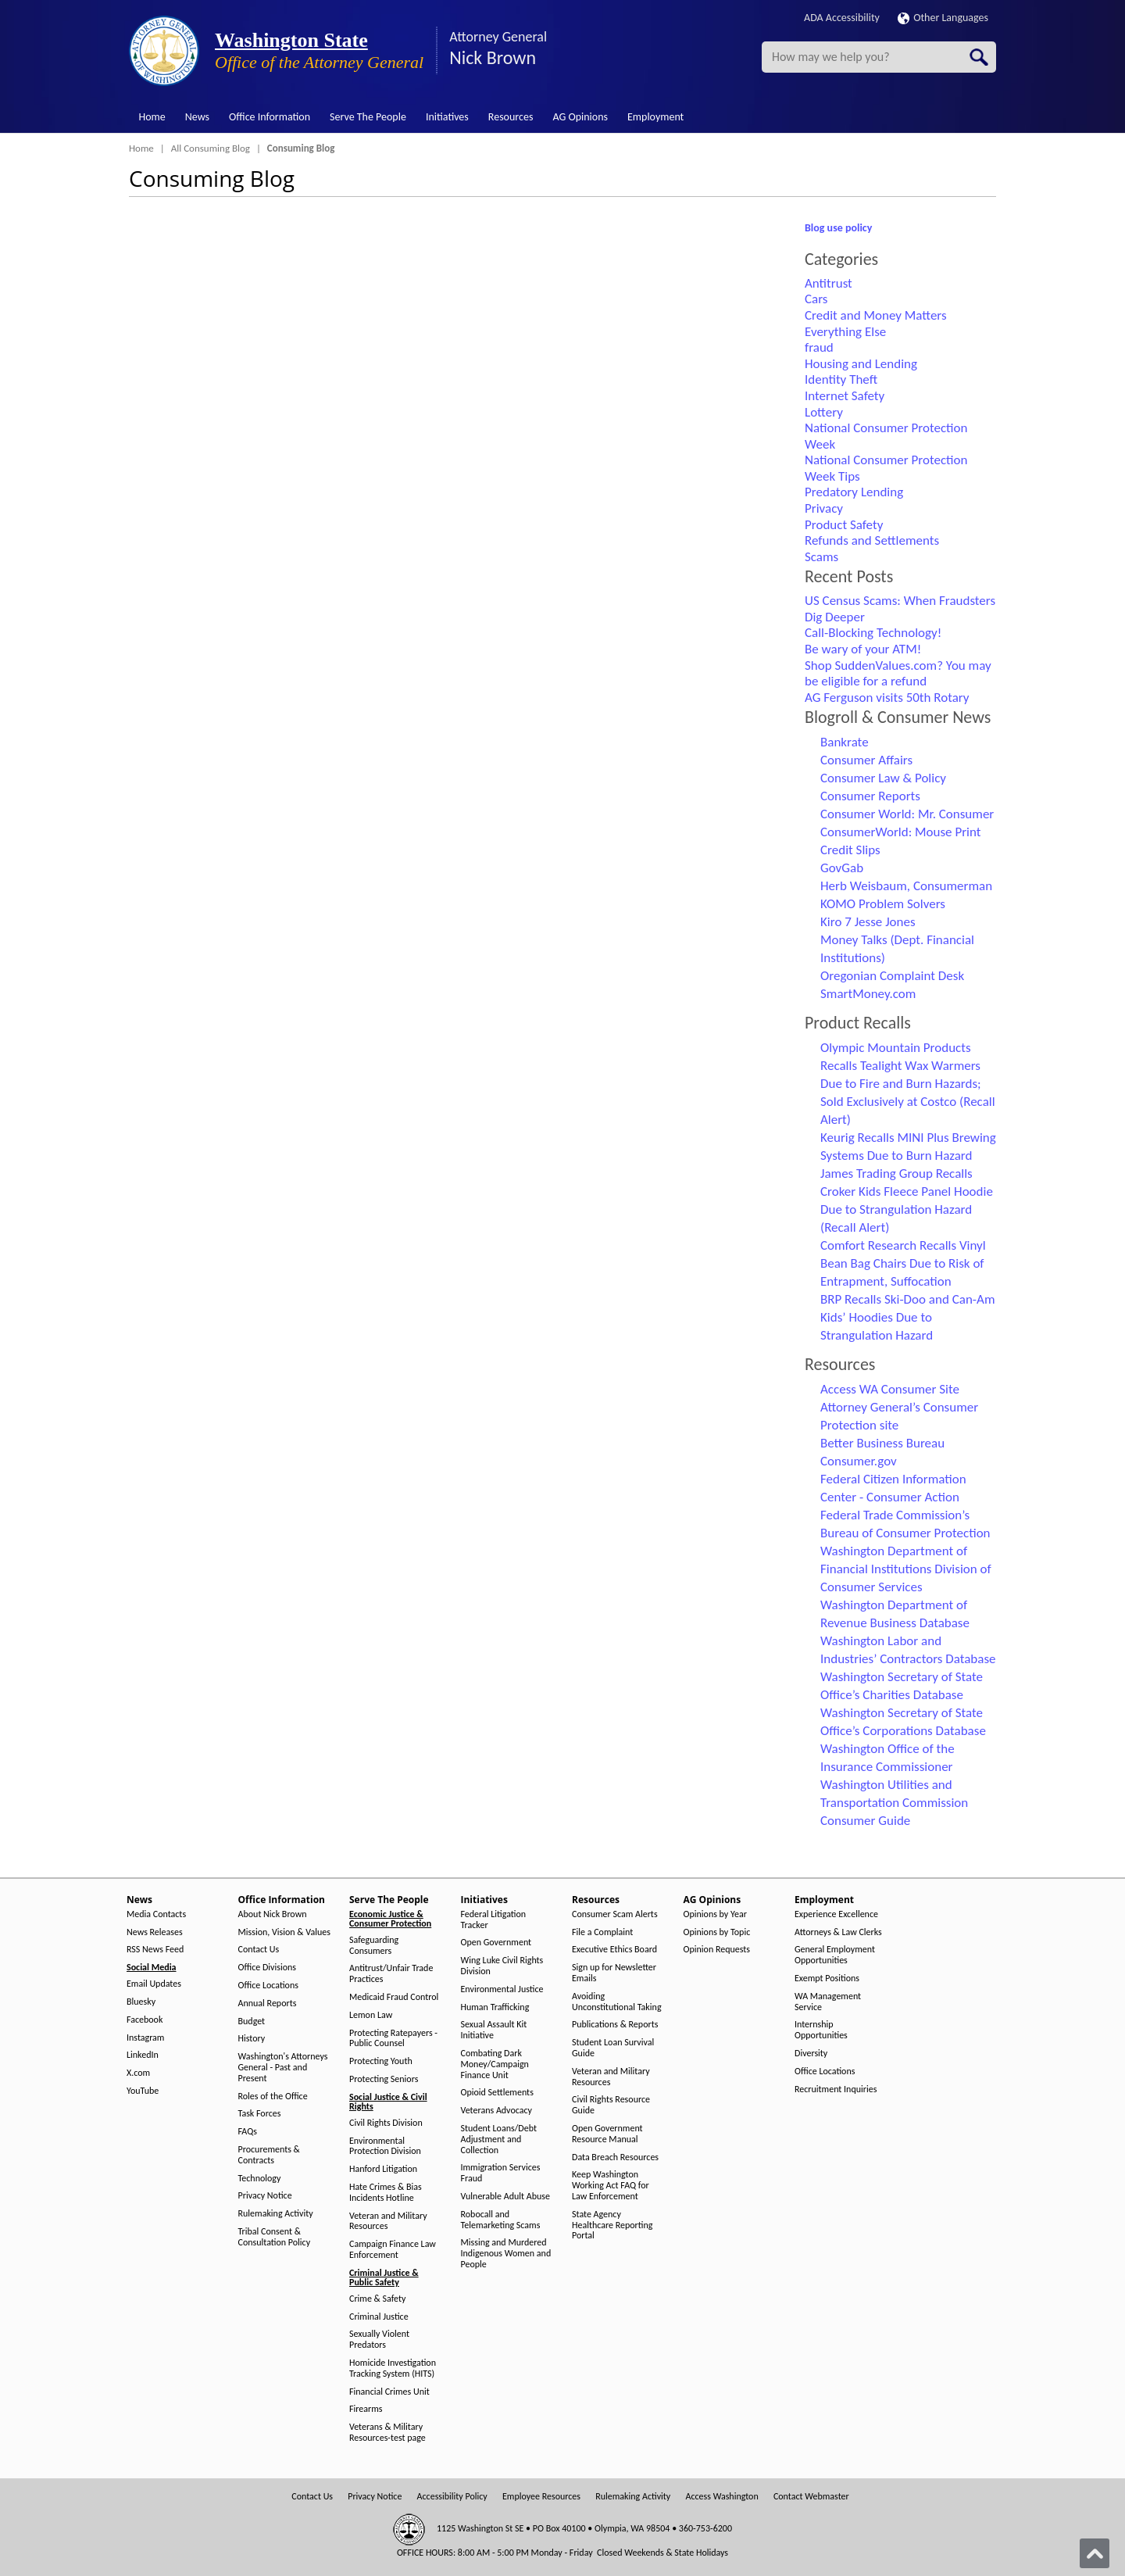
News (197, 116)
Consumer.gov (858, 1461)
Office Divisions (267, 1967)
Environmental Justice (502, 1989)
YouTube (143, 2091)
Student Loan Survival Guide (613, 2048)
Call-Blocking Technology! (873, 632)
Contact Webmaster (811, 2497)
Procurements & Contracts (269, 2155)
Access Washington (721, 2497)
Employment (655, 116)
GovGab (841, 868)
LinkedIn (143, 2055)
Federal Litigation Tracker (494, 1919)
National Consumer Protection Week (886, 436)
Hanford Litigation (383, 2169)
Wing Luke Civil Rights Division (502, 1966)
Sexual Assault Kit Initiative (494, 2030)
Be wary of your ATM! (863, 649)
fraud (819, 347)
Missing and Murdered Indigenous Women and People (506, 2254)
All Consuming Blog (210, 148)
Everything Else (845, 332)
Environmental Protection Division (385, 2146)
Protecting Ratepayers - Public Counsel (393, 2038)
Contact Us (259, 1950)
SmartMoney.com (868, 994)
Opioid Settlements (497, 2093)
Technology (259, 2179)
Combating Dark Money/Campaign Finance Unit (495, 2064)
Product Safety (844, 525)
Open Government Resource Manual (607, 2134)
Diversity (811, 2053)
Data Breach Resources (615, 2157)
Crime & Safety (377, 2299)
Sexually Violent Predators (379, 2339)
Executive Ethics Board (614, 1950)
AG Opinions (580, 116)
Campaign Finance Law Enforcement (392, 2249)
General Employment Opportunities (835, 1955)
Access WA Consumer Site (889, 1389)
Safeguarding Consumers (373, 1945)
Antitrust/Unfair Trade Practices (391, 1973)
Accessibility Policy (452, 2497)
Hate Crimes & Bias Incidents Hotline (385, 2192)
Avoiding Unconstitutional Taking (617, 2001)
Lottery (824, 412)
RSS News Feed (155, 1950)
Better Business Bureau (882, 1443)
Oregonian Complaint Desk (892, 976)
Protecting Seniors (383, 2079)
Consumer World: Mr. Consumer (907, 814)
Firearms (365, 2409)
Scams (821, 557)
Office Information (269, 116)
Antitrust (828, 283)
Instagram (145, 2038)
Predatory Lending (854, 492)
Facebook (144, 2020)
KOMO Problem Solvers (882, 904)
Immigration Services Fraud (501, 2173)
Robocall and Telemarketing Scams (501, 2220)
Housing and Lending (861, 364)
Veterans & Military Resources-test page (387, 2432)
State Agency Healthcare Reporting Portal (612, 2225)
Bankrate (844, 742)
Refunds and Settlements (872, 540)
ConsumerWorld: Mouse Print (900, 832)
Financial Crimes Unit (389, 2392)
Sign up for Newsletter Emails (614, 1973)
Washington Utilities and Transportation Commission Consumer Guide (894, 1802)
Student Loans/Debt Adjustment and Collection (499, 2139)
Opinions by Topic (717, 1932)
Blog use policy (838, 227)
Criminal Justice (379, 2317)
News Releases (155, 1932)
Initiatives (447, 116)
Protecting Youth (380, 2061)
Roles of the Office (273, 2096)
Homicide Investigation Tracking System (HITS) (392, 2368)
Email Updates (154, 1984)
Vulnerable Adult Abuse (506, 2196)
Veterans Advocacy (497, 2111)
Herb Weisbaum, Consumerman (906, 886)
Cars (816, 299)
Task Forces (259, 2114)
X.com (138, 2073)
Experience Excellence (836, 1914)
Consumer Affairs (866, 760)
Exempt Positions (827, 1978)
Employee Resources (541, 2497)
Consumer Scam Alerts (615, 1914)
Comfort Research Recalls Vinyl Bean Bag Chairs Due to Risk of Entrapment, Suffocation (903, 1263)
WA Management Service (828, 2001)
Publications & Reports (615, 2025)
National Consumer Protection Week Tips (886, 468)
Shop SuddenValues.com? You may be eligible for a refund (898, 673)
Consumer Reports (870, 796)
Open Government (496, 1942)
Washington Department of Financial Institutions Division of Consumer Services (905, 1569)
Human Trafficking (495, 2007)
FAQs (247, 2132)
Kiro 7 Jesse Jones (868, 922)
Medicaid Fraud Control (393, 1997)
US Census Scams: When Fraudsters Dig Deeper (900, 608)
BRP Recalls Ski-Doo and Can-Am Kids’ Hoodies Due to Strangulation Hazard (907, 1317)
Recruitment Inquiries (836, 2089)
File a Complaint (602, 1932)
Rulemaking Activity (275, 2214)
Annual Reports (267, 2003)
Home (152, 116)
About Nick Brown (272, 1914)
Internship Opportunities (821, 2030)
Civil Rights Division (386, 2123)
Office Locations (268, 1985)
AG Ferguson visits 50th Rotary (887, 697)
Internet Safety (844, 396)
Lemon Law (370, 2015)
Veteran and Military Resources (388, 2221)
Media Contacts (156, 1914)
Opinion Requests (717, 1950)
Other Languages (943, 17)
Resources (511, 116)
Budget (252, 2021)
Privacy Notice (265, 2196)
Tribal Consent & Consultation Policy (274, 2237)
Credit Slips (850, 850)
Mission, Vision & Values (284, 1932)
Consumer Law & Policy (883, 778)
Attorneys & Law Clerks (838, 1932)
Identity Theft (841, 379)
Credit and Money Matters (876, 315)
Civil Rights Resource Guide (611, 2105)
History (252, 2039)
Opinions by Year (715, 1914)
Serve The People (368, 116)
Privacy (824, 508)
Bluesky (141, 2002)
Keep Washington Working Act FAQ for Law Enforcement (610, 2186)
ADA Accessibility (842, 17)
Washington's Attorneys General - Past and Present (283, 2068)
